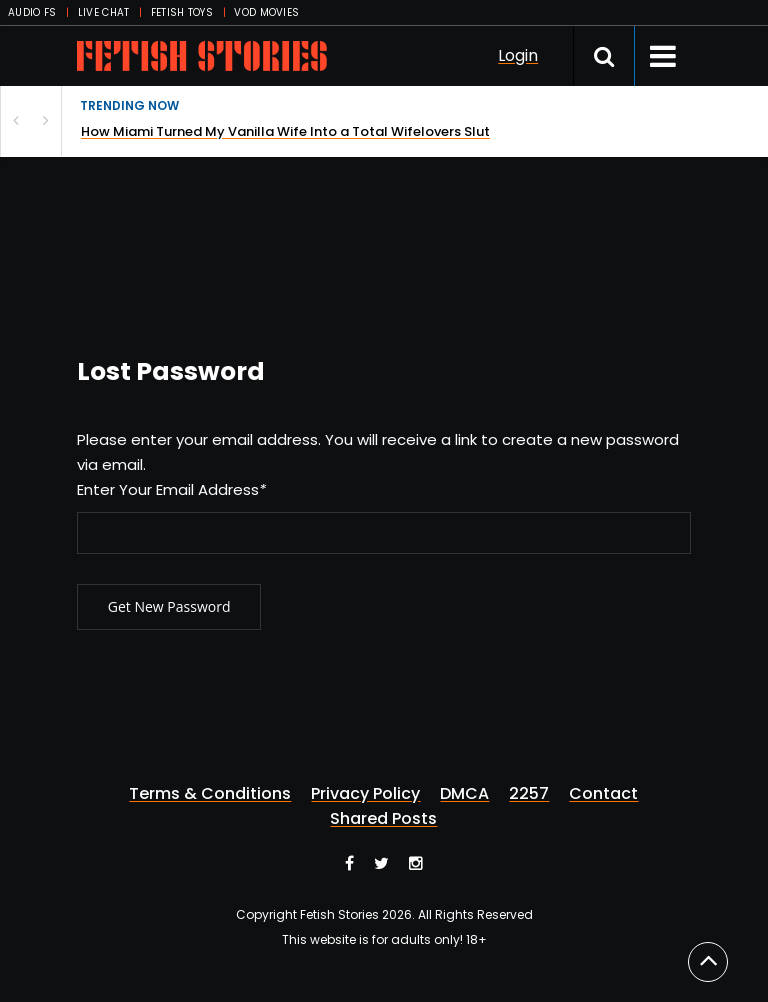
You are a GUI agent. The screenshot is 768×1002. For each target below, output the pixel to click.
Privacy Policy (365, 794)
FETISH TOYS (182, 12)
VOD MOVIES (266, 12)
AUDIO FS (32, 12)
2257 (529, 794)
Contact (603, 794)
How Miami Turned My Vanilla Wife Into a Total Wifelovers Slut (285, 131)
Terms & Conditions (210, 794)
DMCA (464, 794)
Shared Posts (383, 819)
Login (518, 55)
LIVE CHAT (104, 12)
